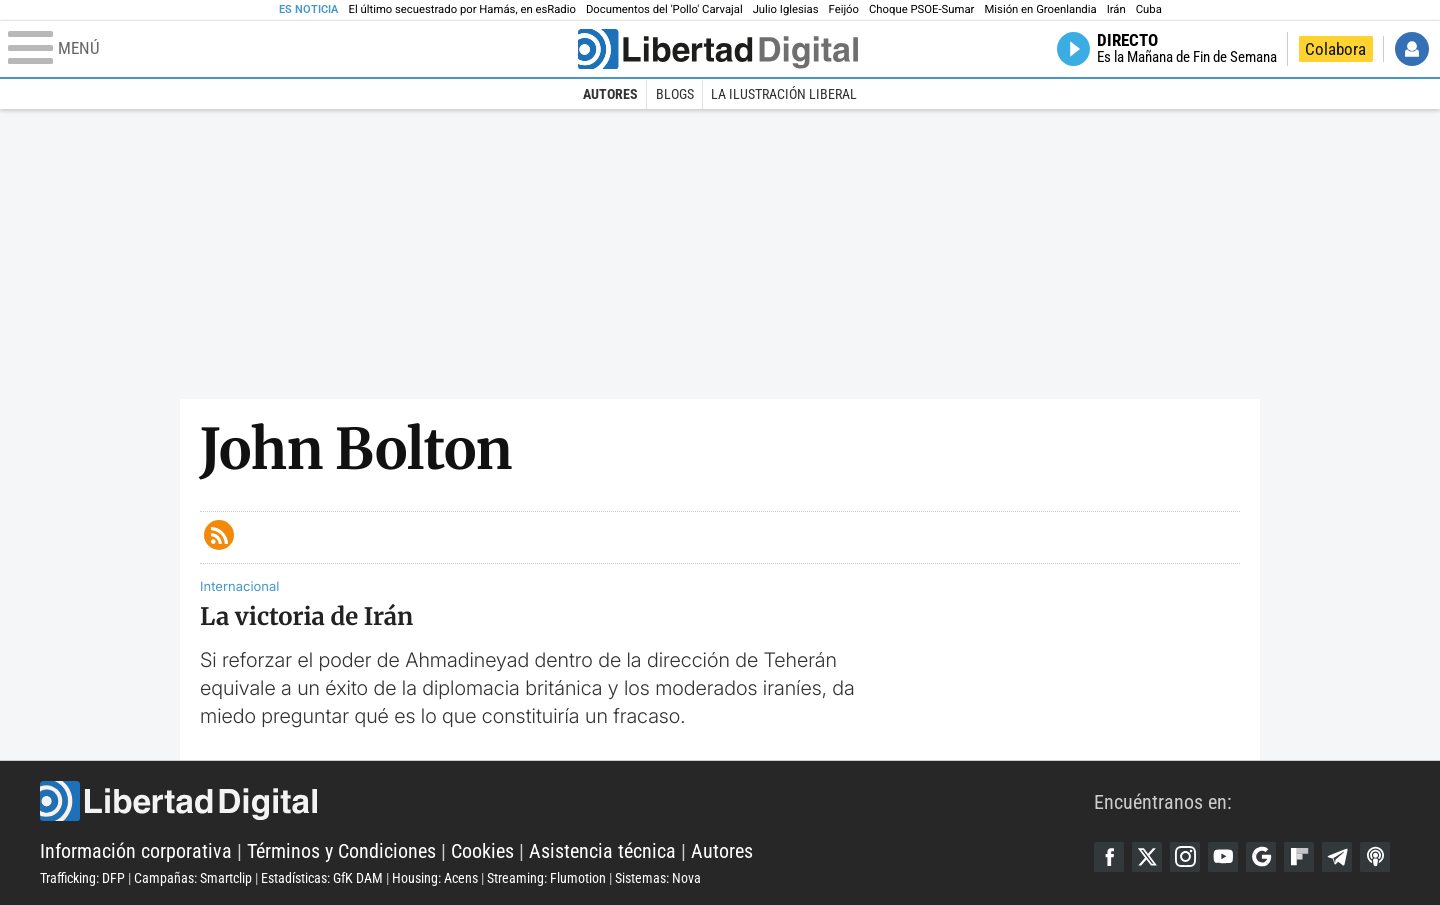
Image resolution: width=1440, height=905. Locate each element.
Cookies (482, 851)
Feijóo (844, 9)
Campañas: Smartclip (193, 878)
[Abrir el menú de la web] (291, 49)
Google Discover (1261, 857)
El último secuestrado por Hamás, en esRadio (462, 9)
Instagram (1185, 857)
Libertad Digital (567, 801)
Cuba (1149, 9)
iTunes (1375, 857)
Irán (1116, 9)
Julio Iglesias (786, 9)
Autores (610, 94)
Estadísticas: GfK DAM (322, 878)
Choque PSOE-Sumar (921, 9)
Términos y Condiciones (341, 851)
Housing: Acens (435, 878)
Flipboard (1299, 857)
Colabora (1335, 49)
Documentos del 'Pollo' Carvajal (664, 9)
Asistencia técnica (602, 851)
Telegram (1337, 857)
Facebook (1109, 857)
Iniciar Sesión (1412, 49)
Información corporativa (136, 851)
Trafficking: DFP (82, 878)
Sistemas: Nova (658, 878)
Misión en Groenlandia (1040, 9)
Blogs (675, 94)
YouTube (1223, 857)
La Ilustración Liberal (784, 94)
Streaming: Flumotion (546, 878)
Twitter (1147, 857)
